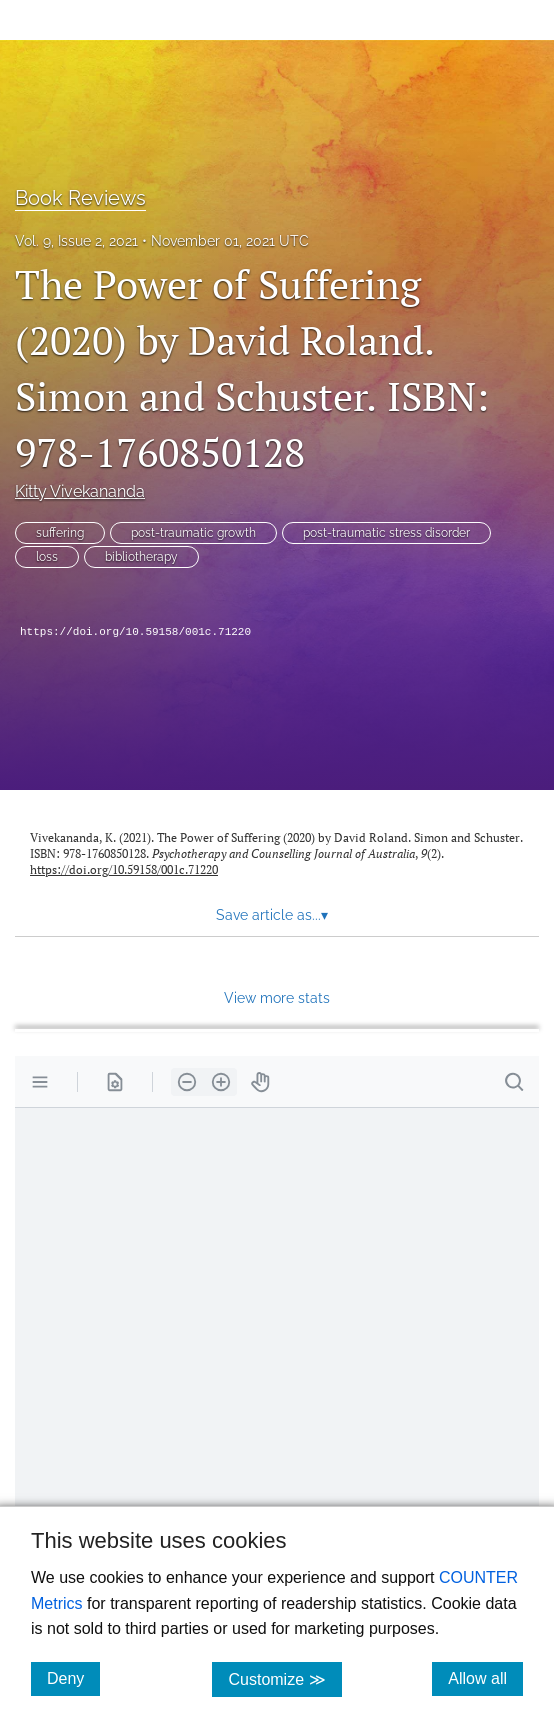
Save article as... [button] (272, 915)
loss (47, 557)
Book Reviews (80, 198)
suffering (60, 533)
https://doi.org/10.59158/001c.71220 (135, 632)
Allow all (485, 1678)
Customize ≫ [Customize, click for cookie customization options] (284, 1678)
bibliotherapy (141, 557)
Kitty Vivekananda (80, 491)
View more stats (277, 997)
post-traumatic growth (193, 533)
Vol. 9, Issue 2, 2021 (76, 241)
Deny (73, 1678)
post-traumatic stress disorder (386, 533)
